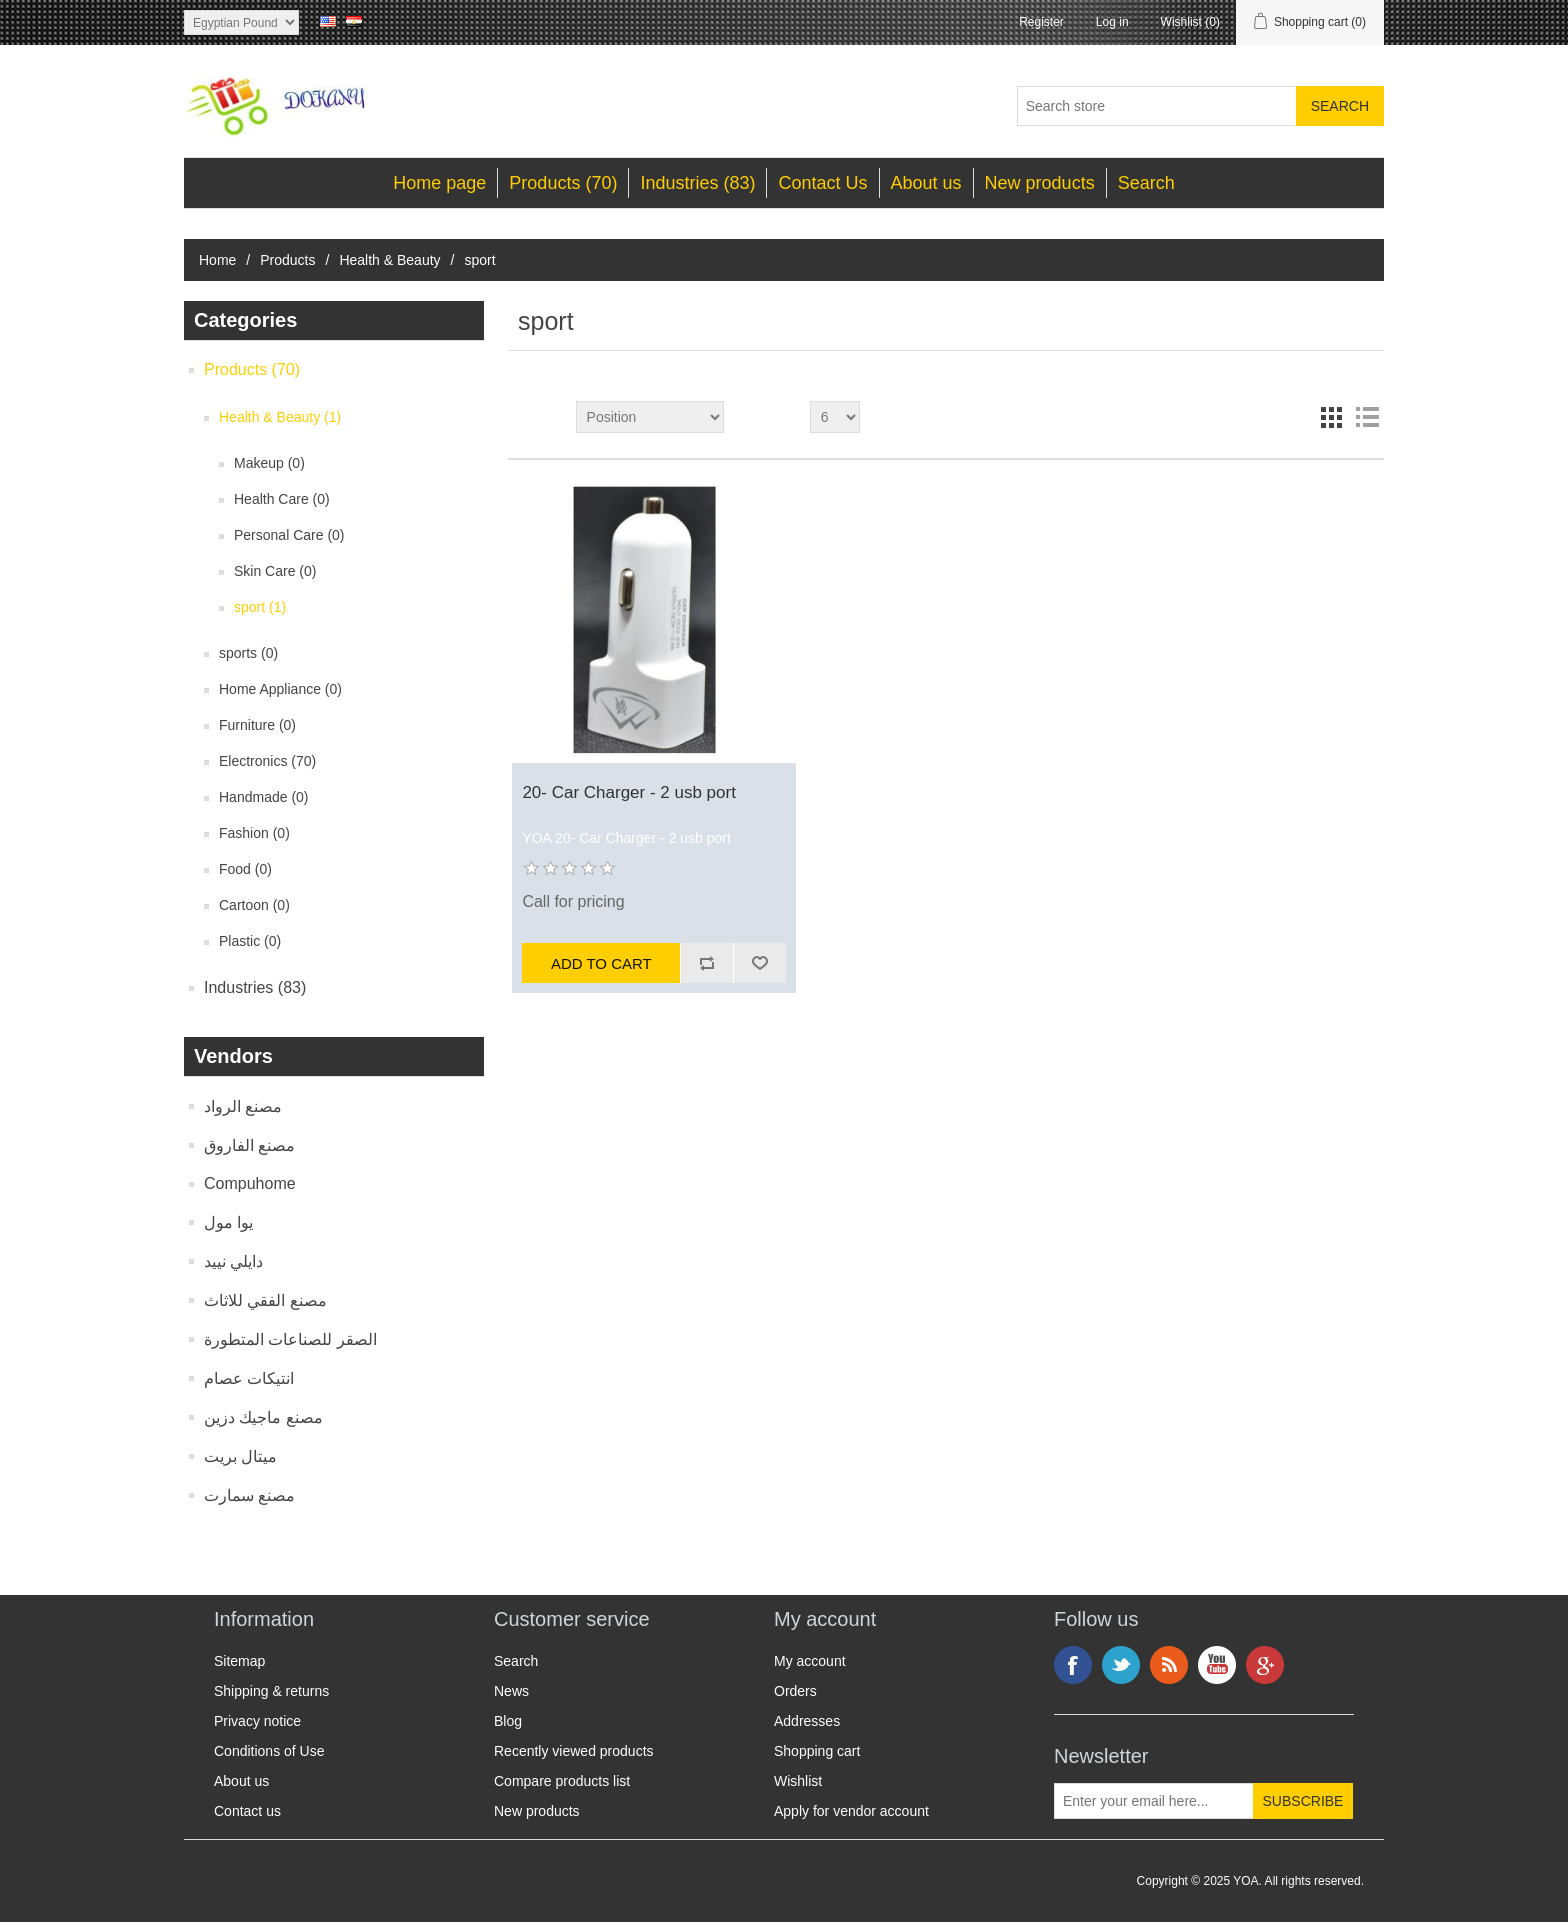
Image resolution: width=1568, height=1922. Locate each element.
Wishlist (798, 1781)
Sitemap (239, 1661)
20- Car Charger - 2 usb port (629, 792)
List (1367, 417)
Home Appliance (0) (280, 689)
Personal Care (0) (289, 535)
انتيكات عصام (249, 1378)
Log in (1112, 22)
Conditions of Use (269, 1751)
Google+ (1265, 1665)
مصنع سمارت (249, 1495)
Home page (439, 183)
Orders (795, 1691)
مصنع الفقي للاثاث (265, 1300)
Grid (1331, 417)
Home (217, 260)
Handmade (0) (264, 797)
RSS (1169, 1665)
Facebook (1073, 1665)
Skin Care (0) (275, 571)
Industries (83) (697, 183)
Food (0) (245, 869)
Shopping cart (817, 1751)
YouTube (1217, 1665)
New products (1040, 183)
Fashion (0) (254, 833)
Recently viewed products (574, 1751)
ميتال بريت (240, 1456)
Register (1041, 22)
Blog (508, 1721)
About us (926, 183)
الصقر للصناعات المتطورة (290, 1339)
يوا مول (228, 1222)
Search (1146, 183)
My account (810, 1661)
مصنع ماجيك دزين (263, 1417)
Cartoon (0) (254, 905)
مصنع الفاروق (249, 1145)
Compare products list (562, 1781)
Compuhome (250, 1183)
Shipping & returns (271, 1691)
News (511, 1691)
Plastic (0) (250, 941)
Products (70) (563, 183)
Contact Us (822, 183)
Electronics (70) (267, 761)
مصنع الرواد (243, 1106)
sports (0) (248, 653)
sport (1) (260, 607)
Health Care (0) (282, 499)
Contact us (247, 1811)
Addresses (807, 1721)
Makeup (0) (269, 463)
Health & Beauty (389, 260)
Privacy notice (257, 1721)
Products (287, 260)
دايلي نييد (233, 1261)
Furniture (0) (257, 725)
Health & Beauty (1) (280, 417)
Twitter (1121, 1665)
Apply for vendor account (851, 1811)
